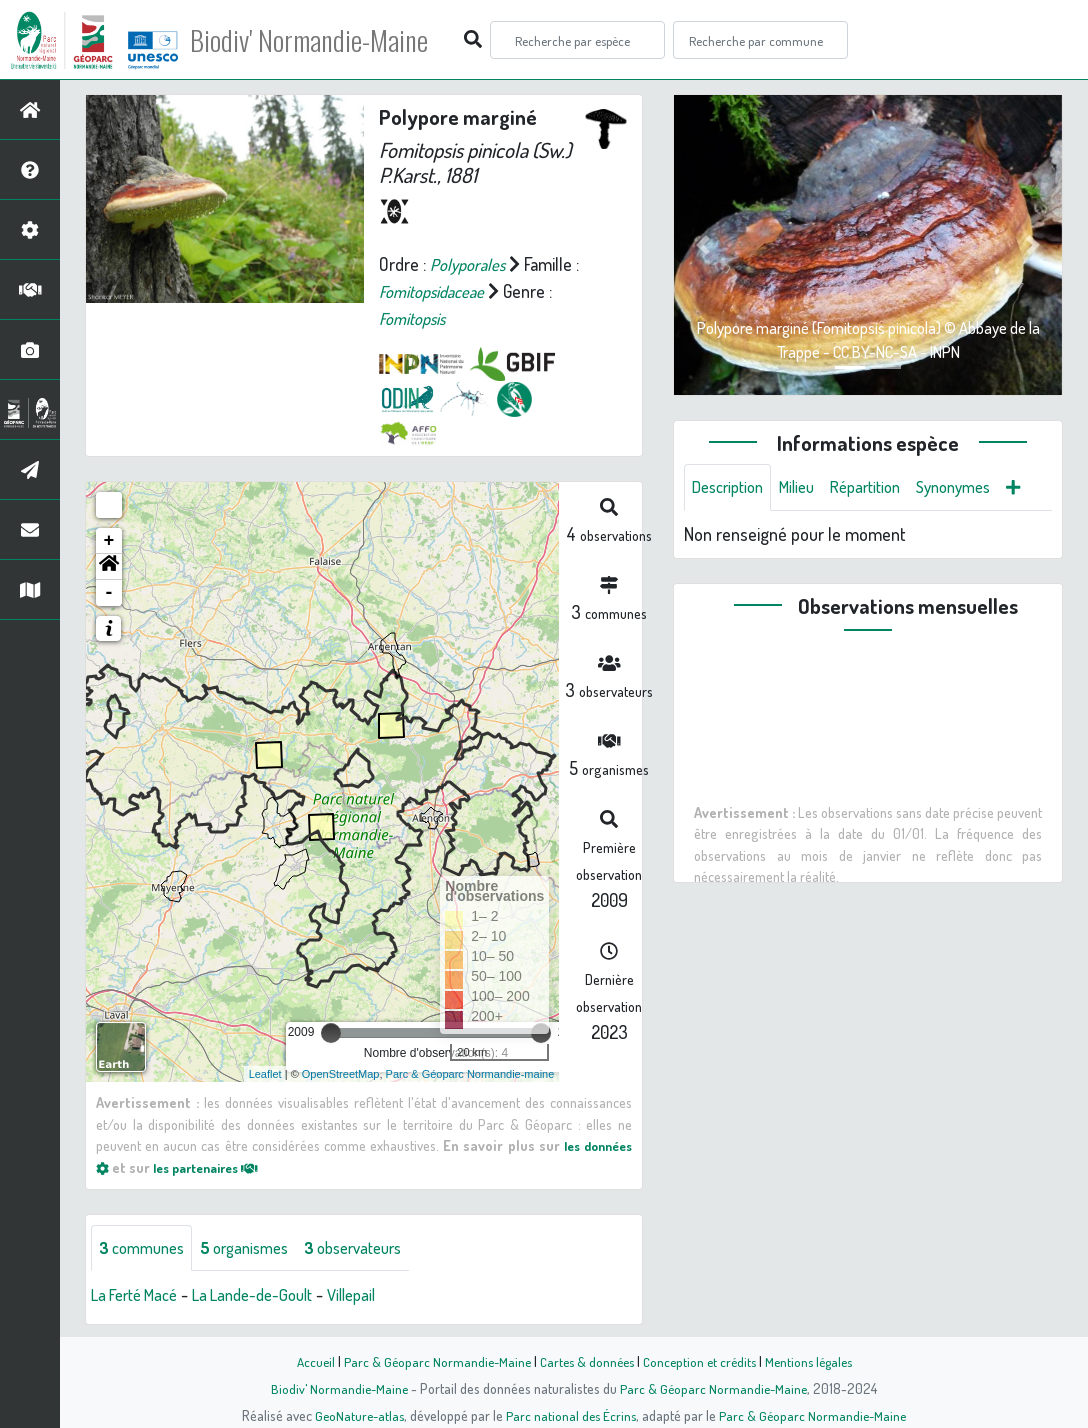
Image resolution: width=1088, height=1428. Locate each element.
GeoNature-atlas (355, 1415)
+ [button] (109, 541)
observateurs (376, 1248)
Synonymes (979, 488)
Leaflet (265, 1073)
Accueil (305, 1361)
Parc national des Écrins (571, 1415)
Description (732, 488)
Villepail (378, 1296)
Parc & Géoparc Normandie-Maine (430, 1361)
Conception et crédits (701, 1361)
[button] (109, 567)
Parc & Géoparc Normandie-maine (470, 1073)
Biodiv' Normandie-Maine (328, 40)
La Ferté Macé (140, 1296)
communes (146, 1248)
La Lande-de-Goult (270, 1296)
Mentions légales (816, 1361)
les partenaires (214, 1167)
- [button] (109, 593)
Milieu (808, 488)
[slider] (331, 1033)
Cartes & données (584, 1361)
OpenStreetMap (341, 1073)
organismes (257, 1248)
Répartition (883, 488)
